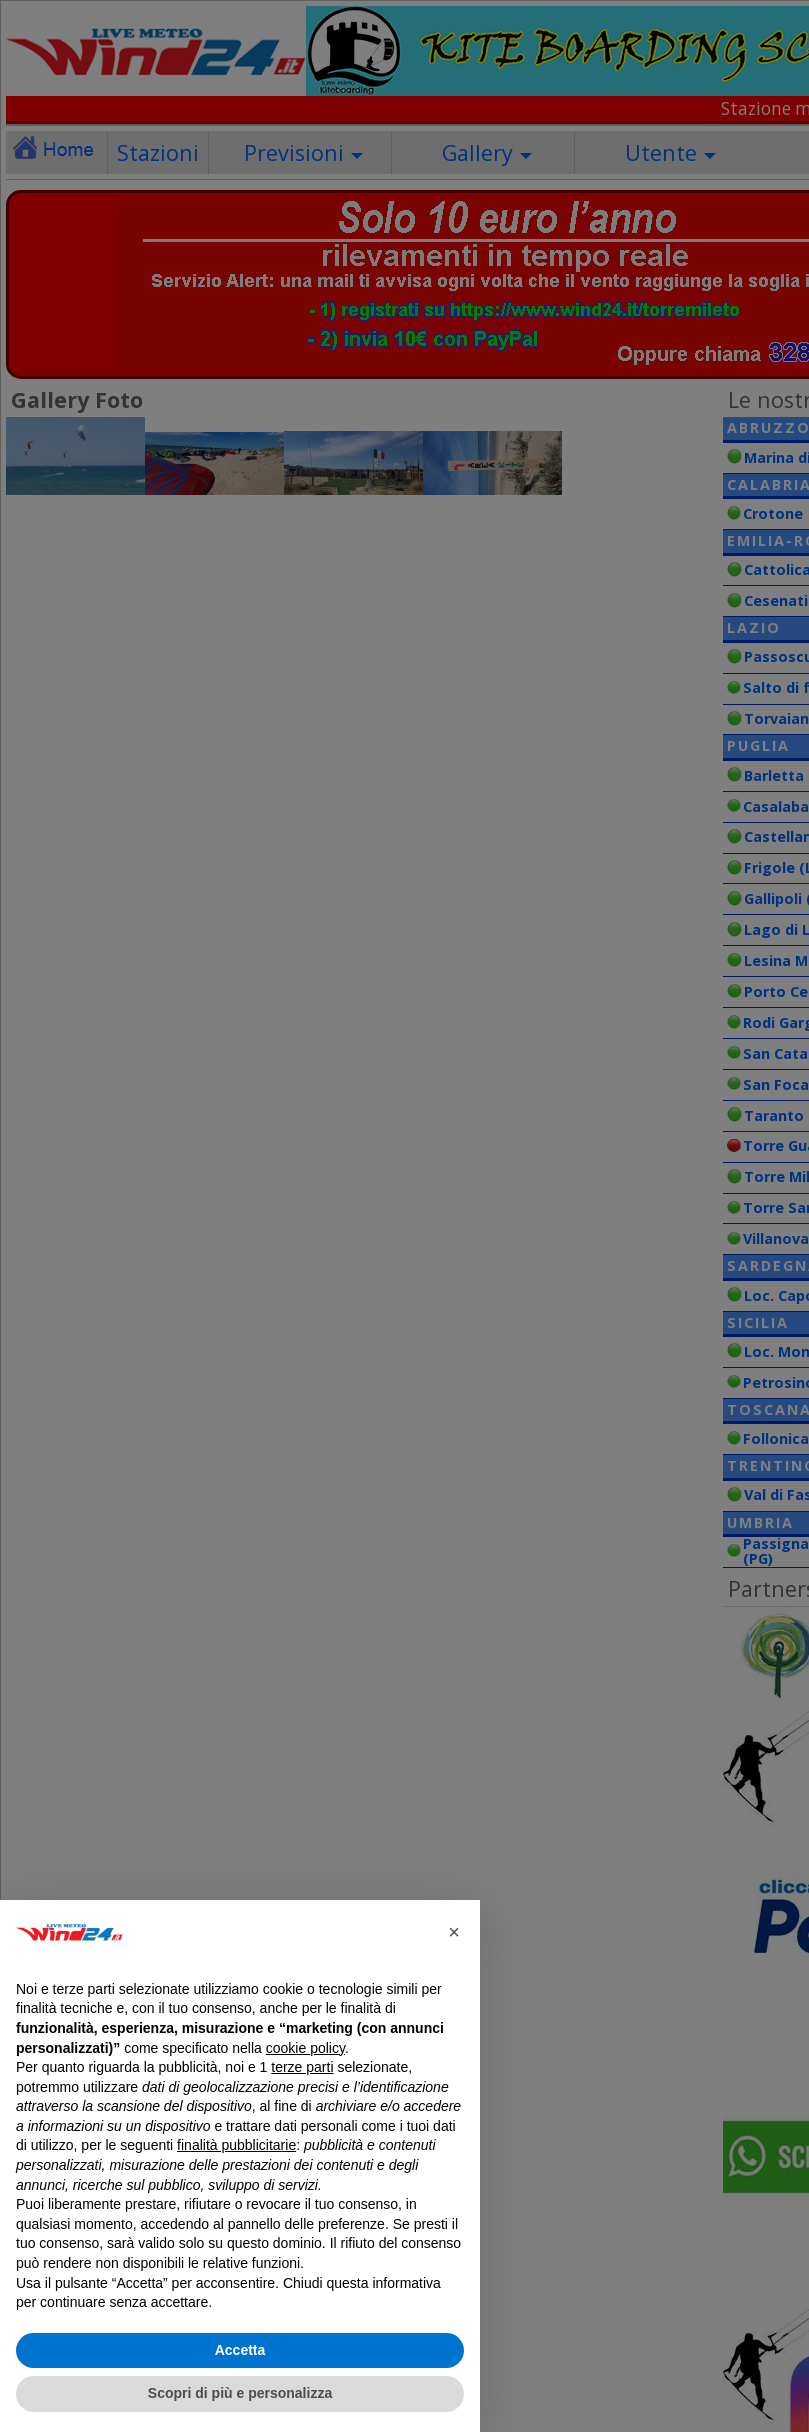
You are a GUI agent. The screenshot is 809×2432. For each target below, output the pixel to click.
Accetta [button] (240, 2350)
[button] (454, 1932)
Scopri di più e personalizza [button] (240, 2393)
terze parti (302, 2067)
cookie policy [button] (305, 2048)
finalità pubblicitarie (236, 2145)
